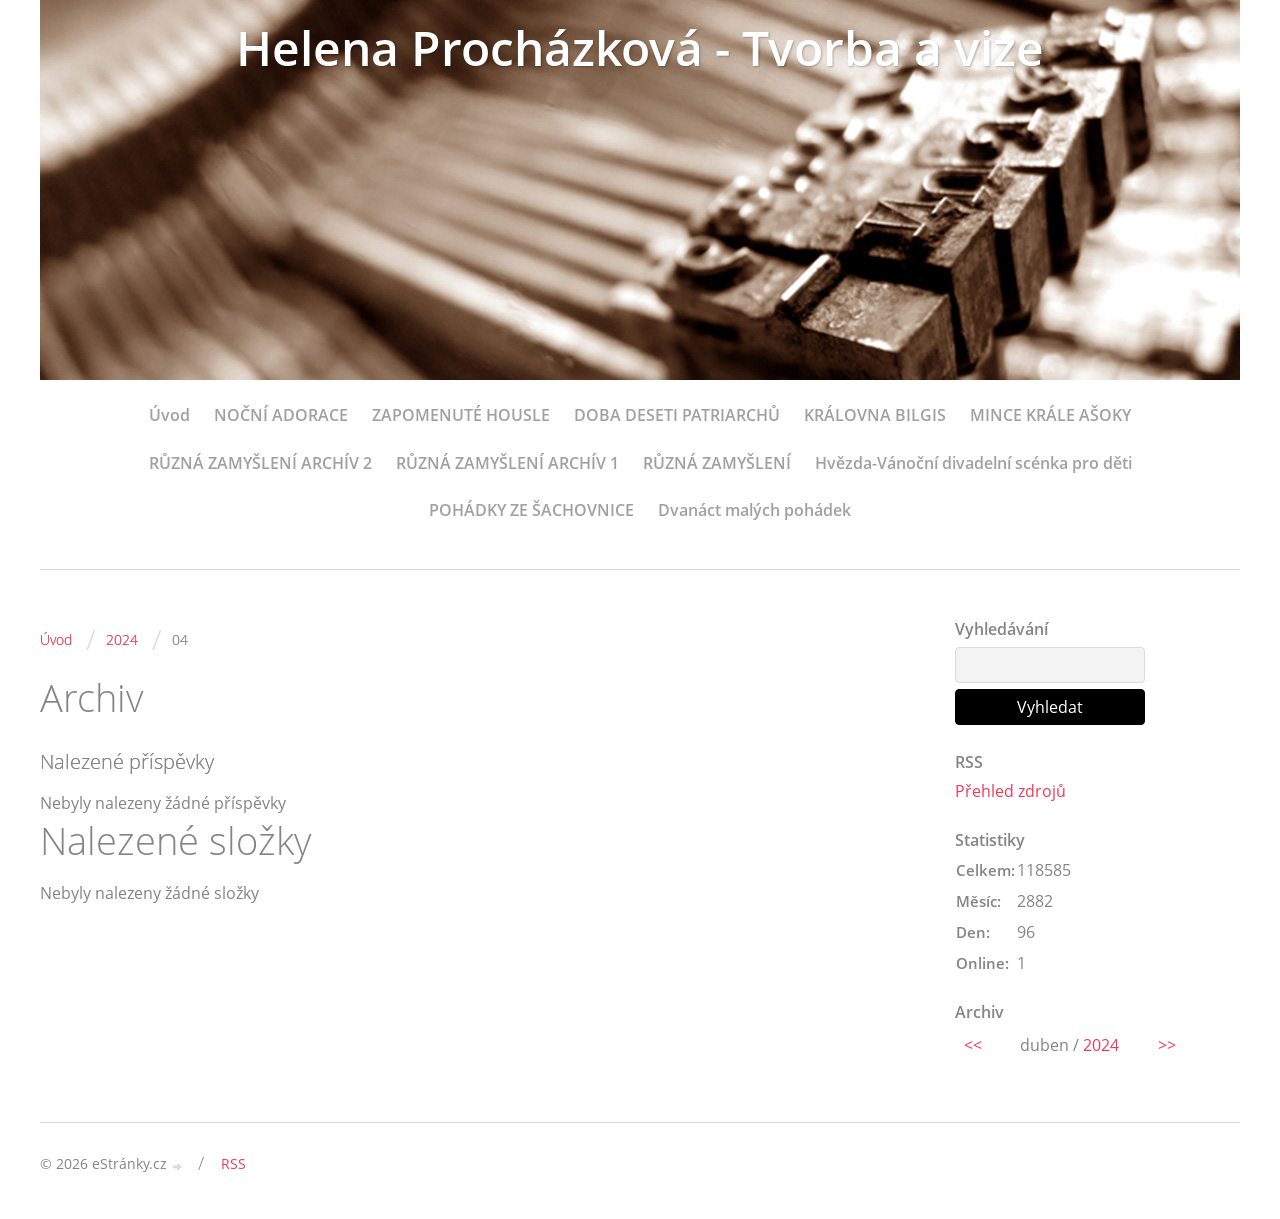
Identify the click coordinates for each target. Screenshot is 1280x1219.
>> (1167, 1045)
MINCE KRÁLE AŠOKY (1050, 415)
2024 (122, 639)
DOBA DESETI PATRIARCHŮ (677, 415)
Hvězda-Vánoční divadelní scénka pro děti (973, 463)
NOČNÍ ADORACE (281, 415)
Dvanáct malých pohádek (754, 510)
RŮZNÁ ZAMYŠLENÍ (717, 463)
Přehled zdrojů (1010, 791)
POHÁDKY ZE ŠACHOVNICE (531, 510)
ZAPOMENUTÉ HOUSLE (461, 415)
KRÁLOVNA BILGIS (875, 415)
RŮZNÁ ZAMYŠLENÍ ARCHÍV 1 (507, 463)
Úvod (169, 415)
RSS (233, 1163)
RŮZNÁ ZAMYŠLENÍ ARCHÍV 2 (260, 463)
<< (973, 1045)
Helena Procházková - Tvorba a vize (640, 47)
